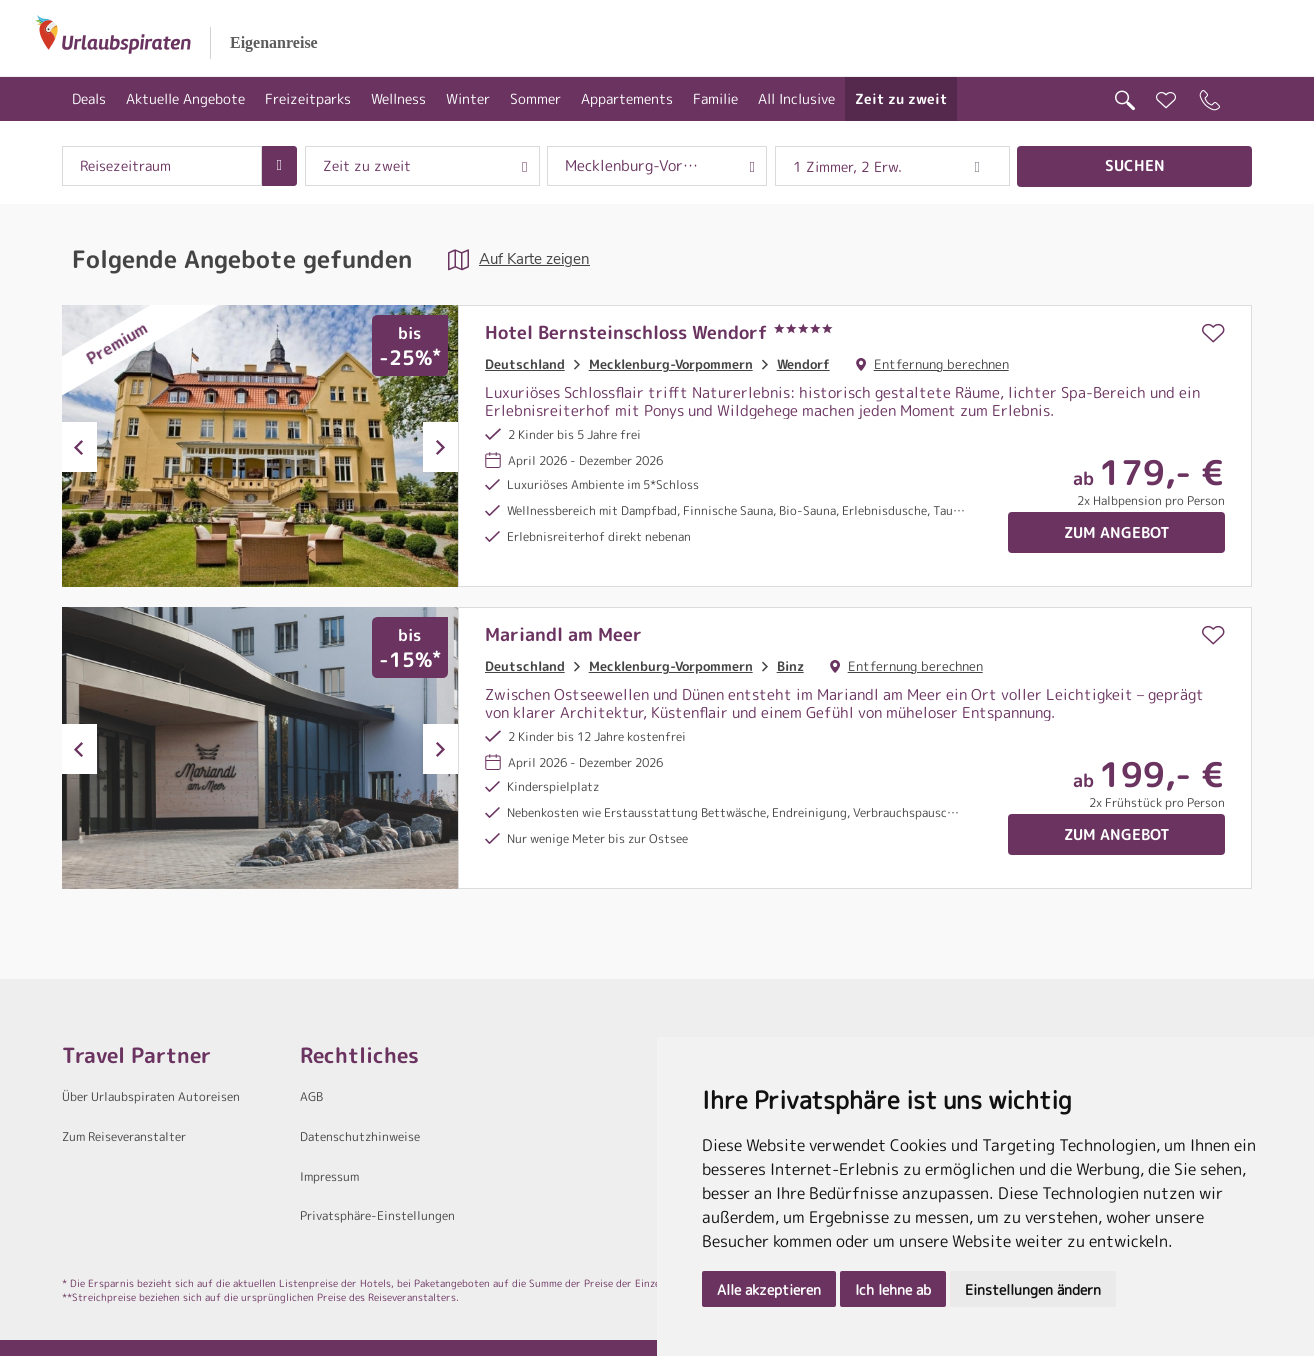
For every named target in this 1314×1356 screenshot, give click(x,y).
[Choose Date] (279, 166)
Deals (89, 98)
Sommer (535, 98)
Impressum (329, 1176)
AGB (311, 1096)
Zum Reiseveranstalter (124, 1136)
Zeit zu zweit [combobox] (367, 166)
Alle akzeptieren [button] (769, 1289)
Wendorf (803, 364)
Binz (790, 666)
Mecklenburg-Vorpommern (671, 364)
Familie (715, 98)
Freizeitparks (308, 98)
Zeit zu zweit (901, 98)
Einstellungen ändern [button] (1033, 1289)
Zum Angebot (1117, 532)
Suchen (1135, 165)
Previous (79, 447)
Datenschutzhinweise (360, 1136)
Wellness (398, 98)
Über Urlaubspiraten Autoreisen (151, 1096)
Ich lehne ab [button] (893, 1289)
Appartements (627, 98)
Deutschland (525, 364)
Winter (468, 98)
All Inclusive (796, 98)
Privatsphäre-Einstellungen (377, 1215)
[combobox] (162, 166)
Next (440, 447)
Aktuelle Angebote (185, 98)
